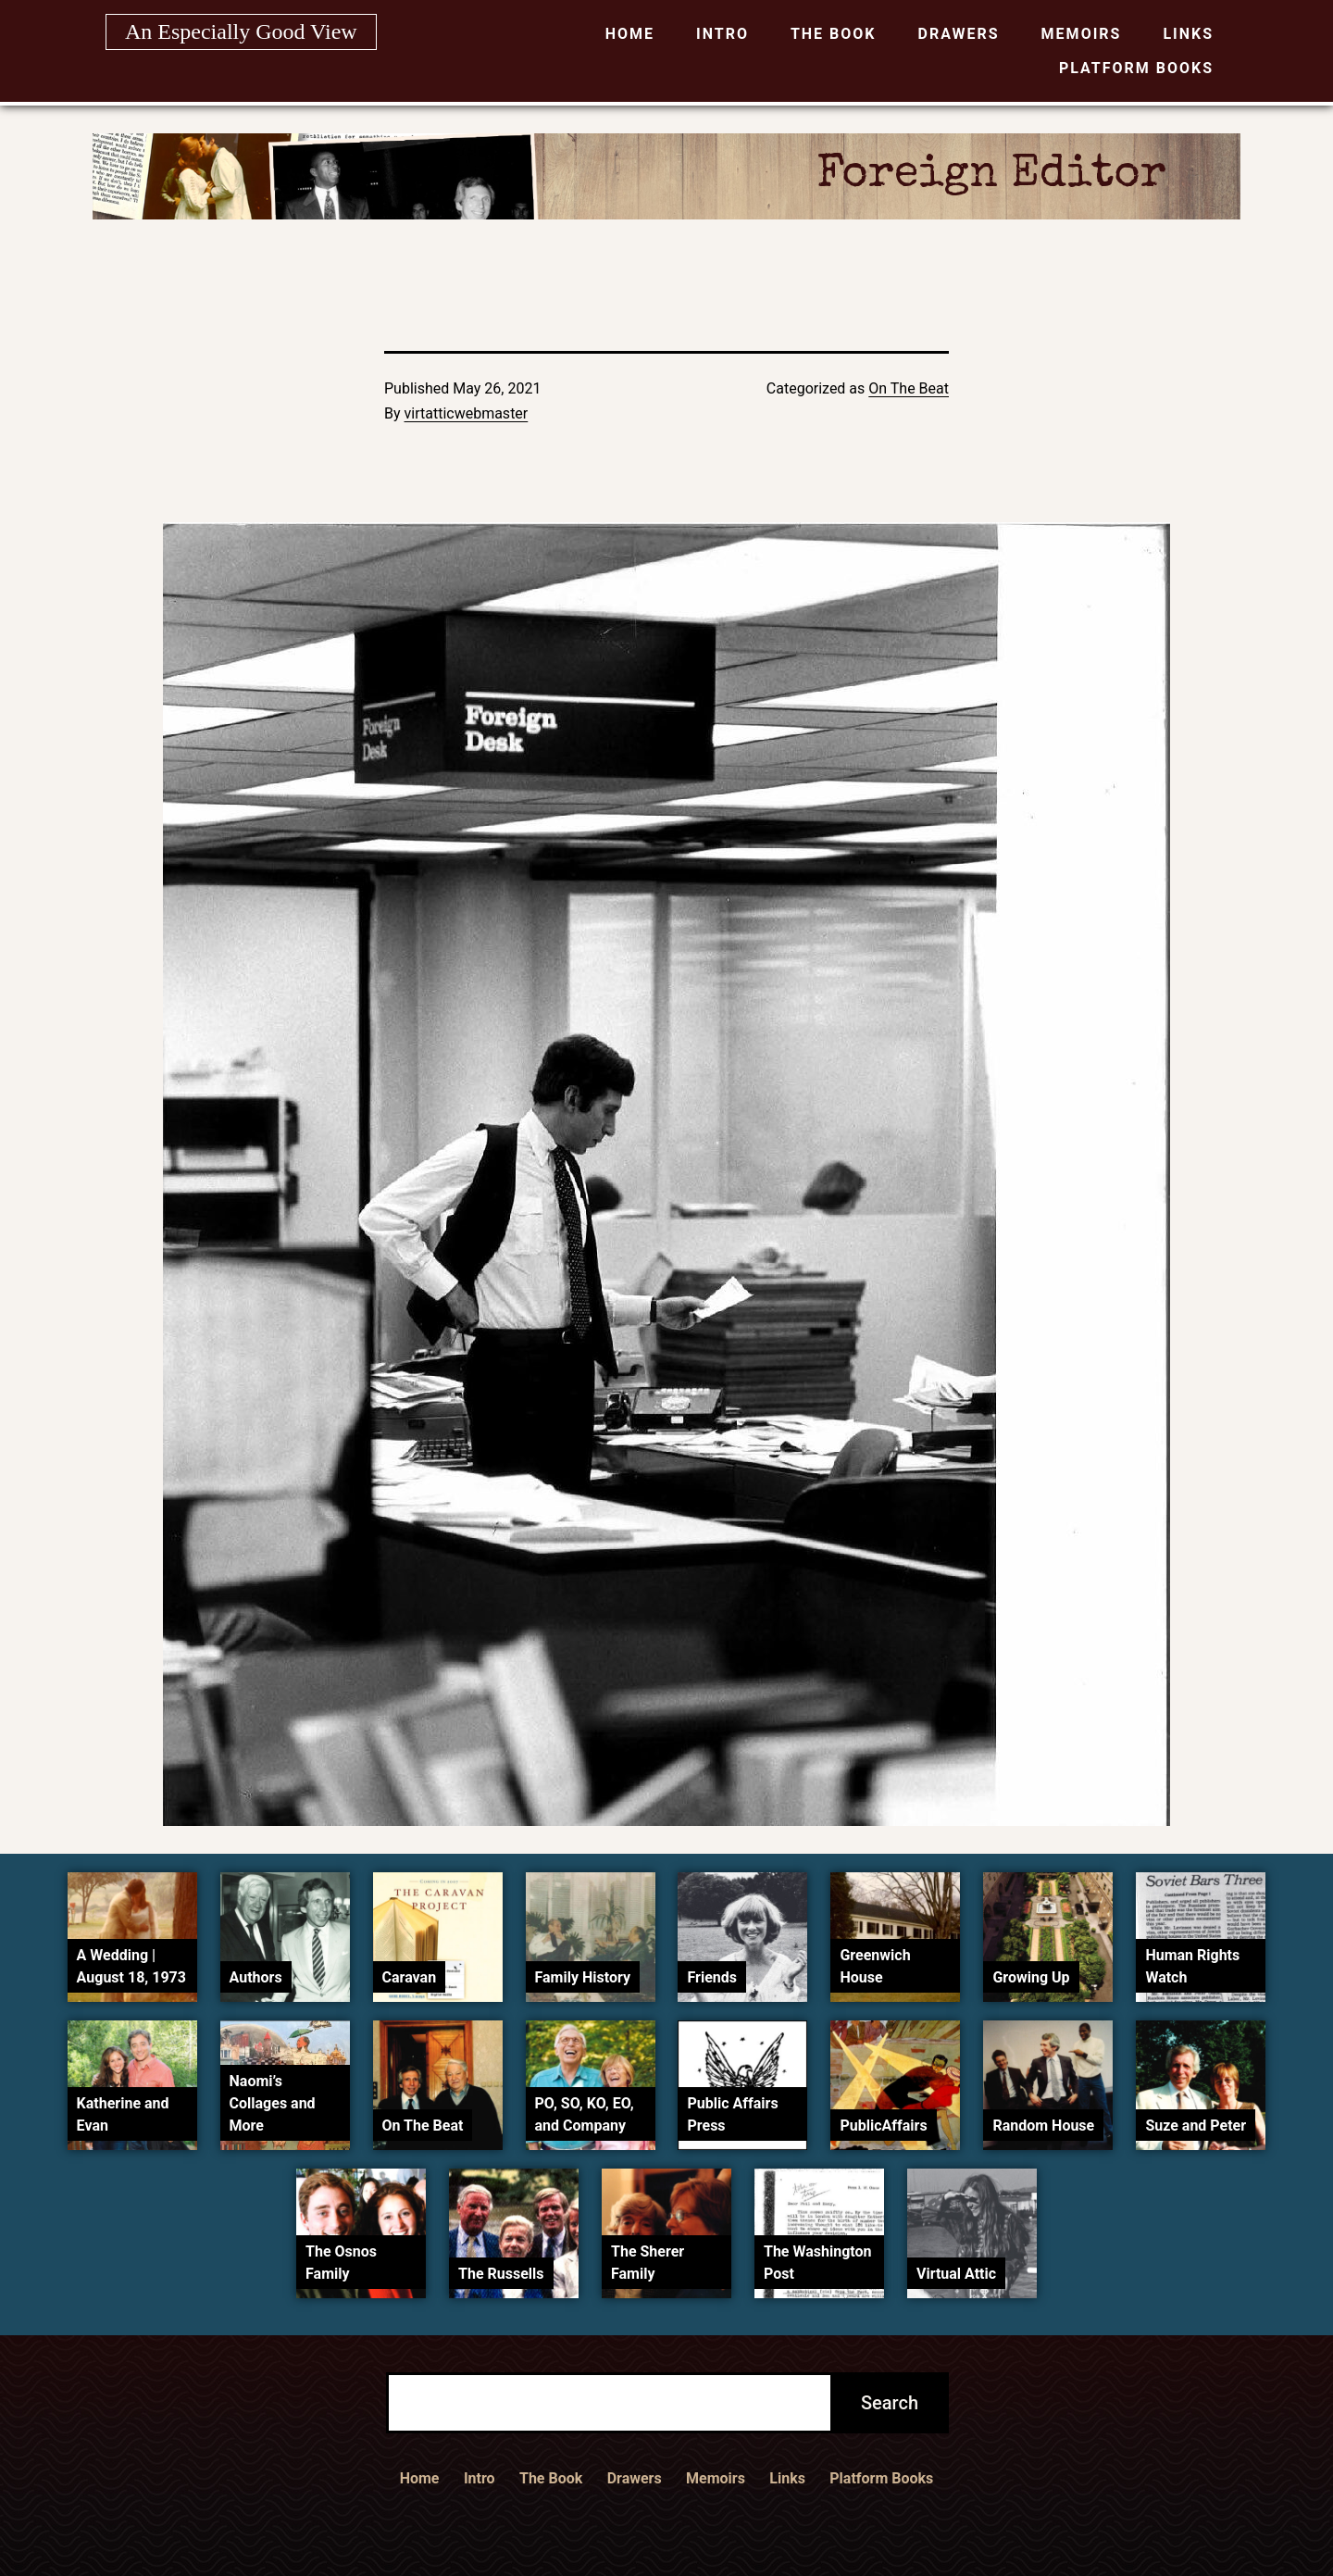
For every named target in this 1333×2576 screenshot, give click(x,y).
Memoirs (1081, 34)
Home (629, 34)
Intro (722, 34)
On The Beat (908, 388)
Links (1188, 34)
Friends (712, 1977)
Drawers (959, 34)
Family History (582, 1977)
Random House (1043, 2125)
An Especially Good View (241, 31)
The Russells (500, 2273)
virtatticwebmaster (467, 413)
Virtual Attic (956, 2273)
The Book (834, 34)
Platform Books (1136, 68)
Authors (256, 1977)
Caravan (409, 1977)
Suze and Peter (1195, 2125)
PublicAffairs (883, 2125)
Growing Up (1030, 1977)
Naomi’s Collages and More (273, 2103)
